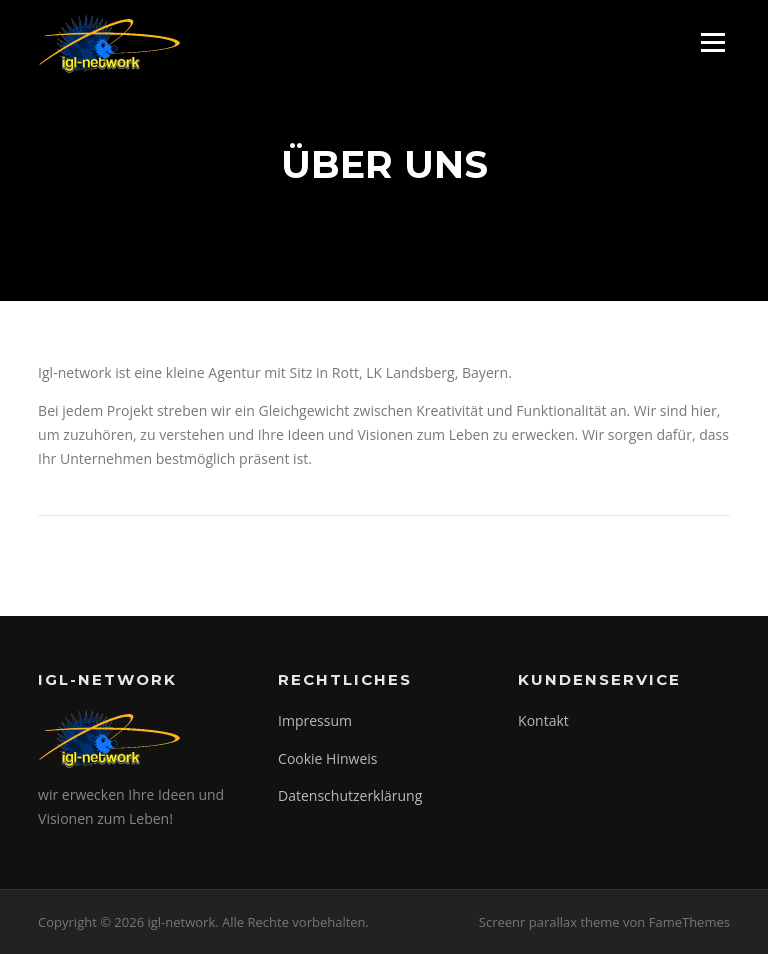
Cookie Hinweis (327, 758)
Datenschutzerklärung (350, 795)
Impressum (315, 720)
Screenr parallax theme (549, 922)
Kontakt (543, 720)
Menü (712, 42)
